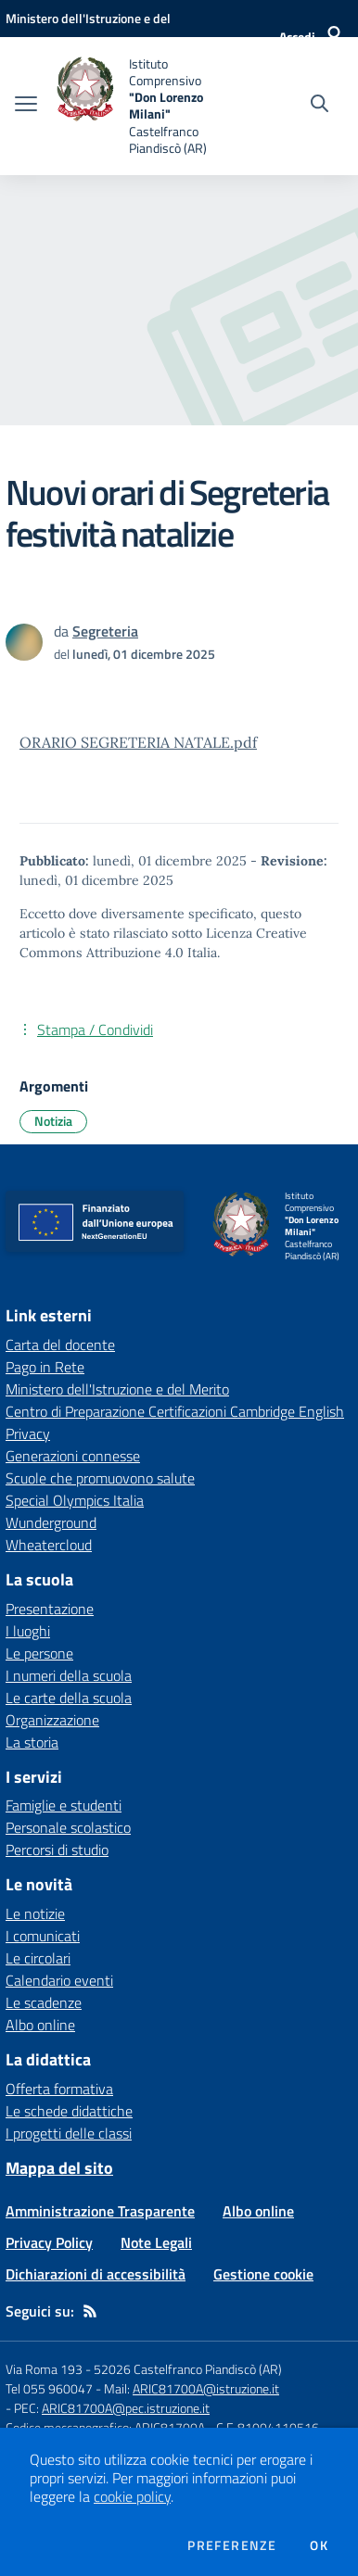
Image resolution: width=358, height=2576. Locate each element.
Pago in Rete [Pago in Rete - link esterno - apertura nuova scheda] (45, 1367)
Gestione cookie (263, 2274)
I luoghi (28, 1631)
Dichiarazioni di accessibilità (95, 2274)
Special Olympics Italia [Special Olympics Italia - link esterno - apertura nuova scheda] (75, 1500)
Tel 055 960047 (49, 2388)
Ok (319, 2545)
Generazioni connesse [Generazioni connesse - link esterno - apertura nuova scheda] (73, 1456)
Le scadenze (44, 2002)
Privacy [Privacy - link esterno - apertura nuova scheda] (28, 1433)
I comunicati (43, 1936)
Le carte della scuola (69, 1697)
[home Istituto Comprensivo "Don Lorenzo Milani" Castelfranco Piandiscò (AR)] (144, 106)
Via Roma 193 (44, 2369)
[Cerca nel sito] (319, 106)
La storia (32, 1742)
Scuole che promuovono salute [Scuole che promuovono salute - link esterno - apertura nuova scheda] (100, 1478)
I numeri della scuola (69, 1675)
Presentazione (50, 1608)
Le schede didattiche (69, 2111)
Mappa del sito (59, 2167)
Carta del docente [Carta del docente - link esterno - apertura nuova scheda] (60, 1344)
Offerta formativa (59, 2088)
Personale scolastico (68, 1827)
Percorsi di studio (57, 1849)
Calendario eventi (59, 1980)
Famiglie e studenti (63, 1805)
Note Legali (156, 2242)
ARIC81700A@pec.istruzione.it (126, 2408)
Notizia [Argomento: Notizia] (53, 1120)
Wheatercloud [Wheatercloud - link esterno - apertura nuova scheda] (49, 1545)
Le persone (39, 1653)
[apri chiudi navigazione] (26, 106)
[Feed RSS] (90, 2311)
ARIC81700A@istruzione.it (206, 2388)
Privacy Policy (49, 2242)
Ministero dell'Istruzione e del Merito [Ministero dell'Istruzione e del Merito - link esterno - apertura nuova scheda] (117, 1389)
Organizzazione (52, 1720)
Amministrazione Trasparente (100, 2211)
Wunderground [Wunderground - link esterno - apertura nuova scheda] (51, 1522)
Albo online (40, 2025)
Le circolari (38, 1958)
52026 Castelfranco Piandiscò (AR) (188, 2369)
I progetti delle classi (69, 2133)
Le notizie (35, 1913)
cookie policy (132, 2496)
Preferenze (231, 2545)
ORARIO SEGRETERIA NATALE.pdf (138, 742)
